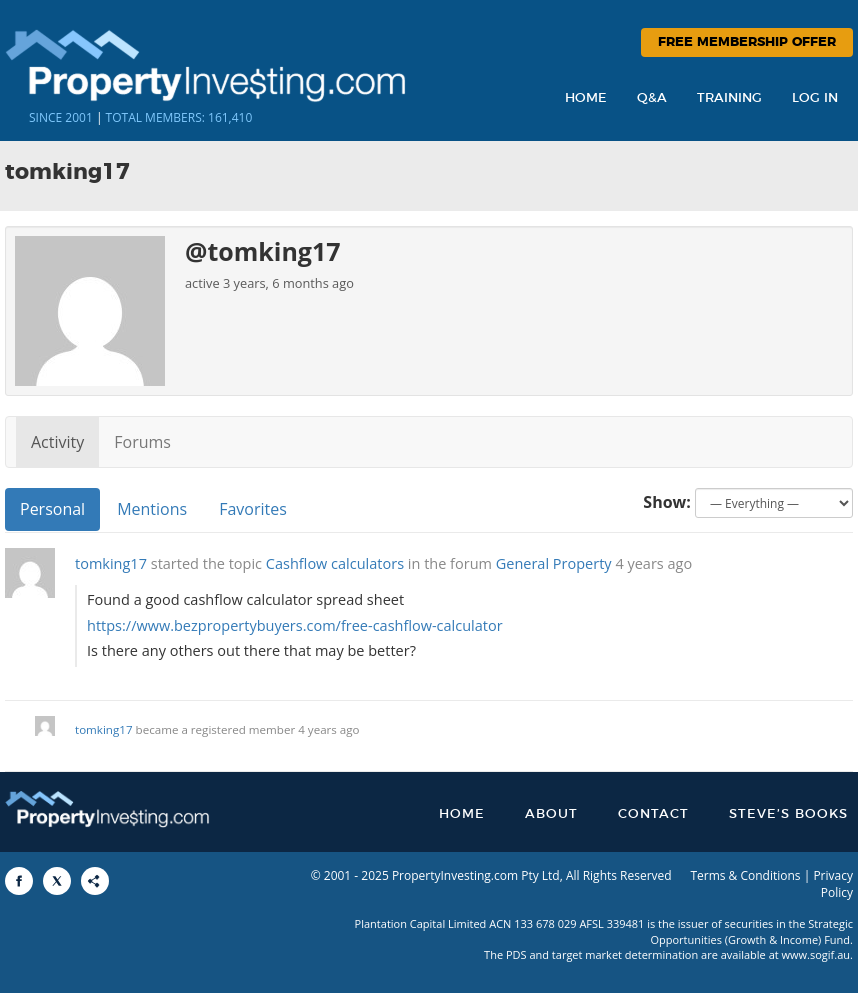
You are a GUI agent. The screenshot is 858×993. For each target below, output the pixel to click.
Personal (52, 509)
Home (586, 98)
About (551, 814)
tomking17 (111, 563)
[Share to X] (57, 881)
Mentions (152, 509)
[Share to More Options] (95, 881)
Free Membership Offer (747, 42)
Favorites (253, 509)
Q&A (652, 98)
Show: (667, 502)
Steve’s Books (788, 814)
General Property (554, 563)
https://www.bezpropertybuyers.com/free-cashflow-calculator (295, 625)
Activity (57, 442)
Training (729, 98)
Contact (653, 814)
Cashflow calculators (335, 563)
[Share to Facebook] (19, 881)
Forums (142, 442)
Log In (815, 98)
